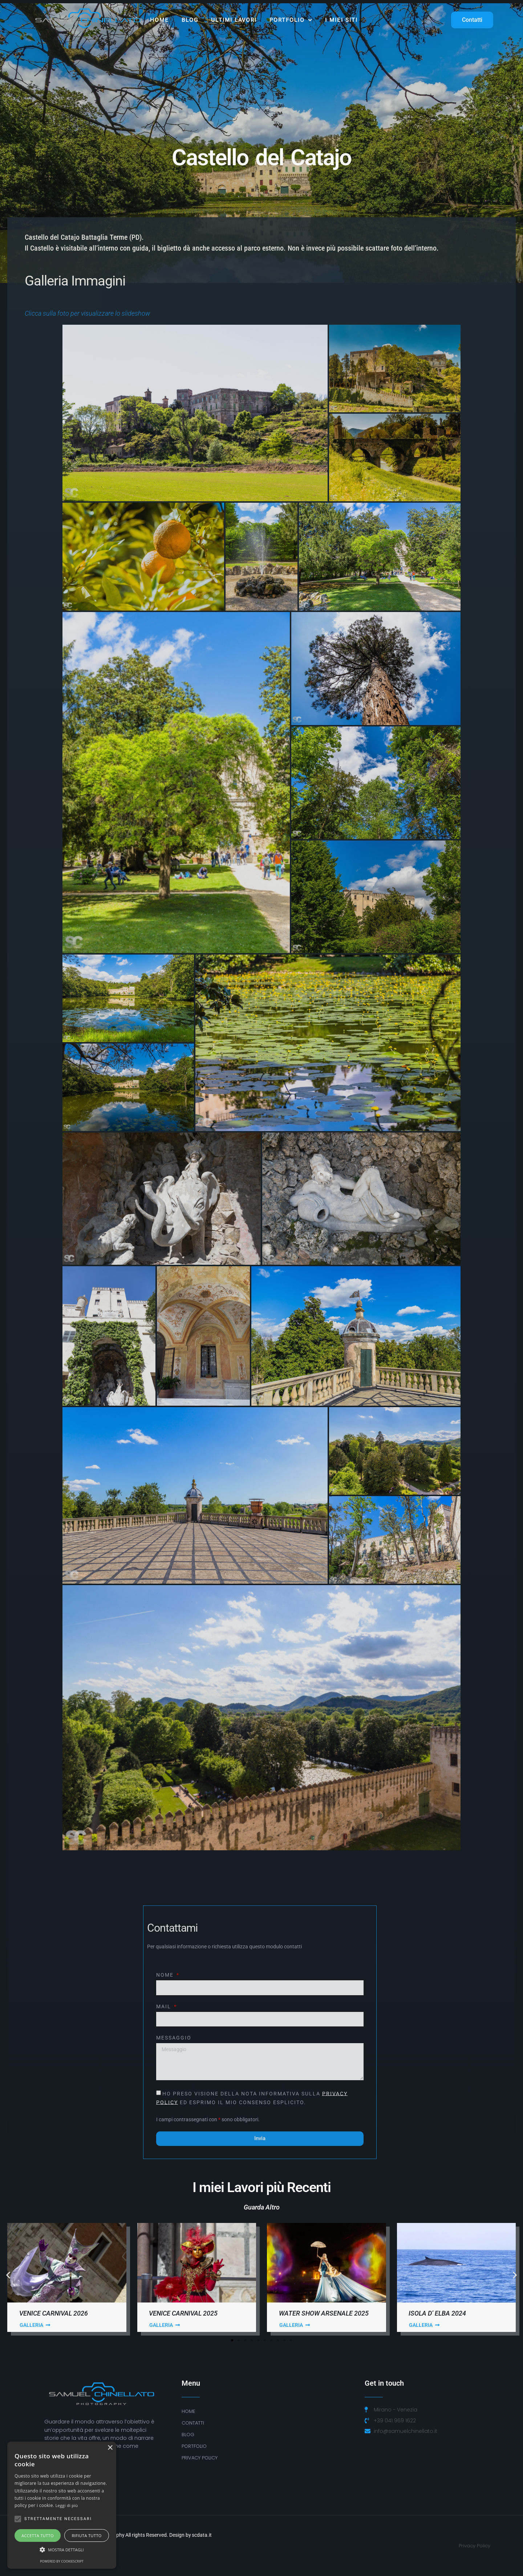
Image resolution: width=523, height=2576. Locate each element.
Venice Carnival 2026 (53, 2313)
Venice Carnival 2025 (183, 2313)
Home (159, 20)
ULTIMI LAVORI (234, 20)
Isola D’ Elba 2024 (437, 2313)
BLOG (188, 2434)
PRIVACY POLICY (200, 2457)
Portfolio (290, 20)
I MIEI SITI (341, 20)
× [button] (110, 2448)
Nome (165, 1975)
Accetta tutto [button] (37, 2535)
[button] (8, 2275)
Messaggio (173, 2038)
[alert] (61, 2505)
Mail (164, 2006)
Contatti (193, 2422)
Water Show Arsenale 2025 (324, 2313)
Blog (190, 20)
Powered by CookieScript (62, 2561)
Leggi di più (67, 2505)
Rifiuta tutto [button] (86, 2535)
